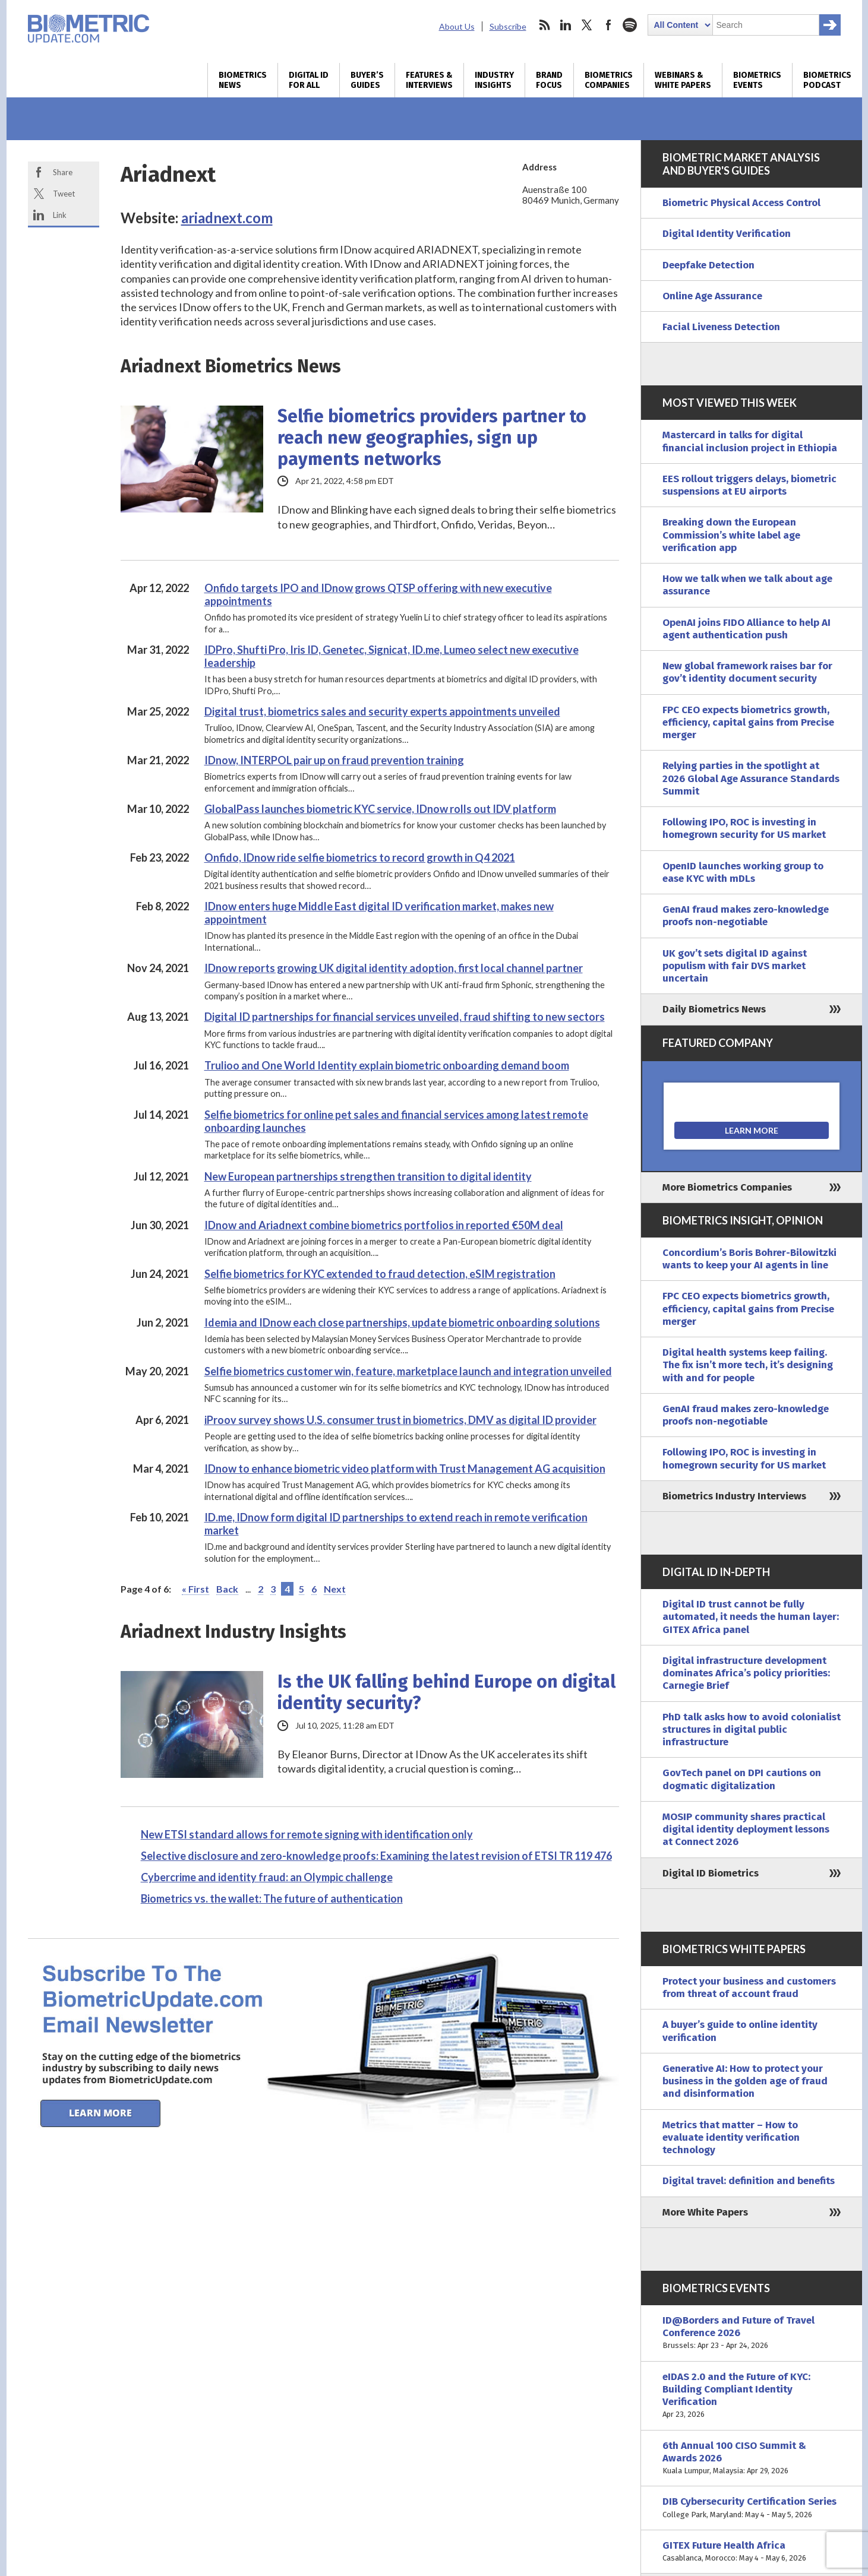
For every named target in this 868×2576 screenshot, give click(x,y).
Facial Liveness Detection (721, 327)
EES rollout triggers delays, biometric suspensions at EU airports (749, 485)
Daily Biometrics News (714, 1009)
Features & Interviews (429, 80)
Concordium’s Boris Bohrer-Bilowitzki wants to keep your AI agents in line (749, 1258)
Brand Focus (549, 80)
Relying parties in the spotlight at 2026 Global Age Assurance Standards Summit (750, 778)
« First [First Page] (195, 1588)
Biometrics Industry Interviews (734, 1496)
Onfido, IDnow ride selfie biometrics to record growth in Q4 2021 (359, 857)
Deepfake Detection (708, 265)
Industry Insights (494, 80)
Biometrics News (243, 80)
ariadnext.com (227, 217)
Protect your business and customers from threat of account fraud (749, 1987)
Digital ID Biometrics (710, 1873)
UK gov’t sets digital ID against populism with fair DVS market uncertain (734, 966)
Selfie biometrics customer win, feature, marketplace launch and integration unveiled (408, 1371)
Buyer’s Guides (367, 80)
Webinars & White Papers (683, 80)
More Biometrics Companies (727, 1187)
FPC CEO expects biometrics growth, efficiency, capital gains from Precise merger (748, 723)
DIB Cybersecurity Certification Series (751, 2508)
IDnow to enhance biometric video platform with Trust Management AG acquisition (404, 1468)
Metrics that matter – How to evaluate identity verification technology (731, 2138)
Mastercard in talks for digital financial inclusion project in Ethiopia (749, 441)
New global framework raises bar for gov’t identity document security (747, 672)
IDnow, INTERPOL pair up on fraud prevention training (334, 760)
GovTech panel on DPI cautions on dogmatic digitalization (741, 1779)
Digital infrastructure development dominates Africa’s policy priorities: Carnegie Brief (746, 1673)
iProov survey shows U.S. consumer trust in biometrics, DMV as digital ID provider (400, 1419)
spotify (629, 25)
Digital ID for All (309, 80)
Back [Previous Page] (227, 1588)
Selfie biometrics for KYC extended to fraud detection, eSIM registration (379, 1273)
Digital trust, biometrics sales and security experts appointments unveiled (382, 711)
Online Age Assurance (712, 296)
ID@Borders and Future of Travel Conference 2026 (751, 2333)
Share (62, 172)
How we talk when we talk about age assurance (747, 584)
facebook (608, 25)
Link (60, 215)
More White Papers (705, 2212)
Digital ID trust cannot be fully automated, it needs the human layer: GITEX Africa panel (750, 1617)
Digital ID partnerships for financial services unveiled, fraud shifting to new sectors (404, 1016)
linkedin (565, 25)
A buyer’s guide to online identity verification (740, 2030)
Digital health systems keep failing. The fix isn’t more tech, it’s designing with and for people (747, 1365)
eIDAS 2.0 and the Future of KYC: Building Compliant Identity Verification (751, 2396)
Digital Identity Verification (726, 233)
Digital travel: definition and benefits (748, 2181)
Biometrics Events (757, 80)
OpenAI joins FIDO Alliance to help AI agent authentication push (746, 628)
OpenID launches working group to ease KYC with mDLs (742, 872)
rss (544, 25)
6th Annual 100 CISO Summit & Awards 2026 (751, 2458)
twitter (587, 25)
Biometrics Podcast (827, 80)
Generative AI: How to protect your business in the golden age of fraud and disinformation (745, 2081)
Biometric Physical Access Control (741, 203)
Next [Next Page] (335, 1588)
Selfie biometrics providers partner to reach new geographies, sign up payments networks (431, 438)
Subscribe (508, 26)
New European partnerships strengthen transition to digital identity (368, 1176)
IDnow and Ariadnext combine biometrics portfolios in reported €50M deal (383, 1225)
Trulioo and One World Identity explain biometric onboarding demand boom (386, 1065)
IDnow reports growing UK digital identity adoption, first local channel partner (393, 967)
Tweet (64, 193)
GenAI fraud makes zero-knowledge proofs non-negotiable (745, 915)
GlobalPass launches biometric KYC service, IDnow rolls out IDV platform (380, 808)
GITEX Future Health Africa (751, 2552)
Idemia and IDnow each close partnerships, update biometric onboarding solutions (402, 1322)
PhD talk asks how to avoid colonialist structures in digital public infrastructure (751, 1730)
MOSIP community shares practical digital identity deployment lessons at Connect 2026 (745, 1830)
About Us (457, 26)
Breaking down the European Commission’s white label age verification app (731, 535)
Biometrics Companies (609, 80)
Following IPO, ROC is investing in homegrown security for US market (744, 828)
